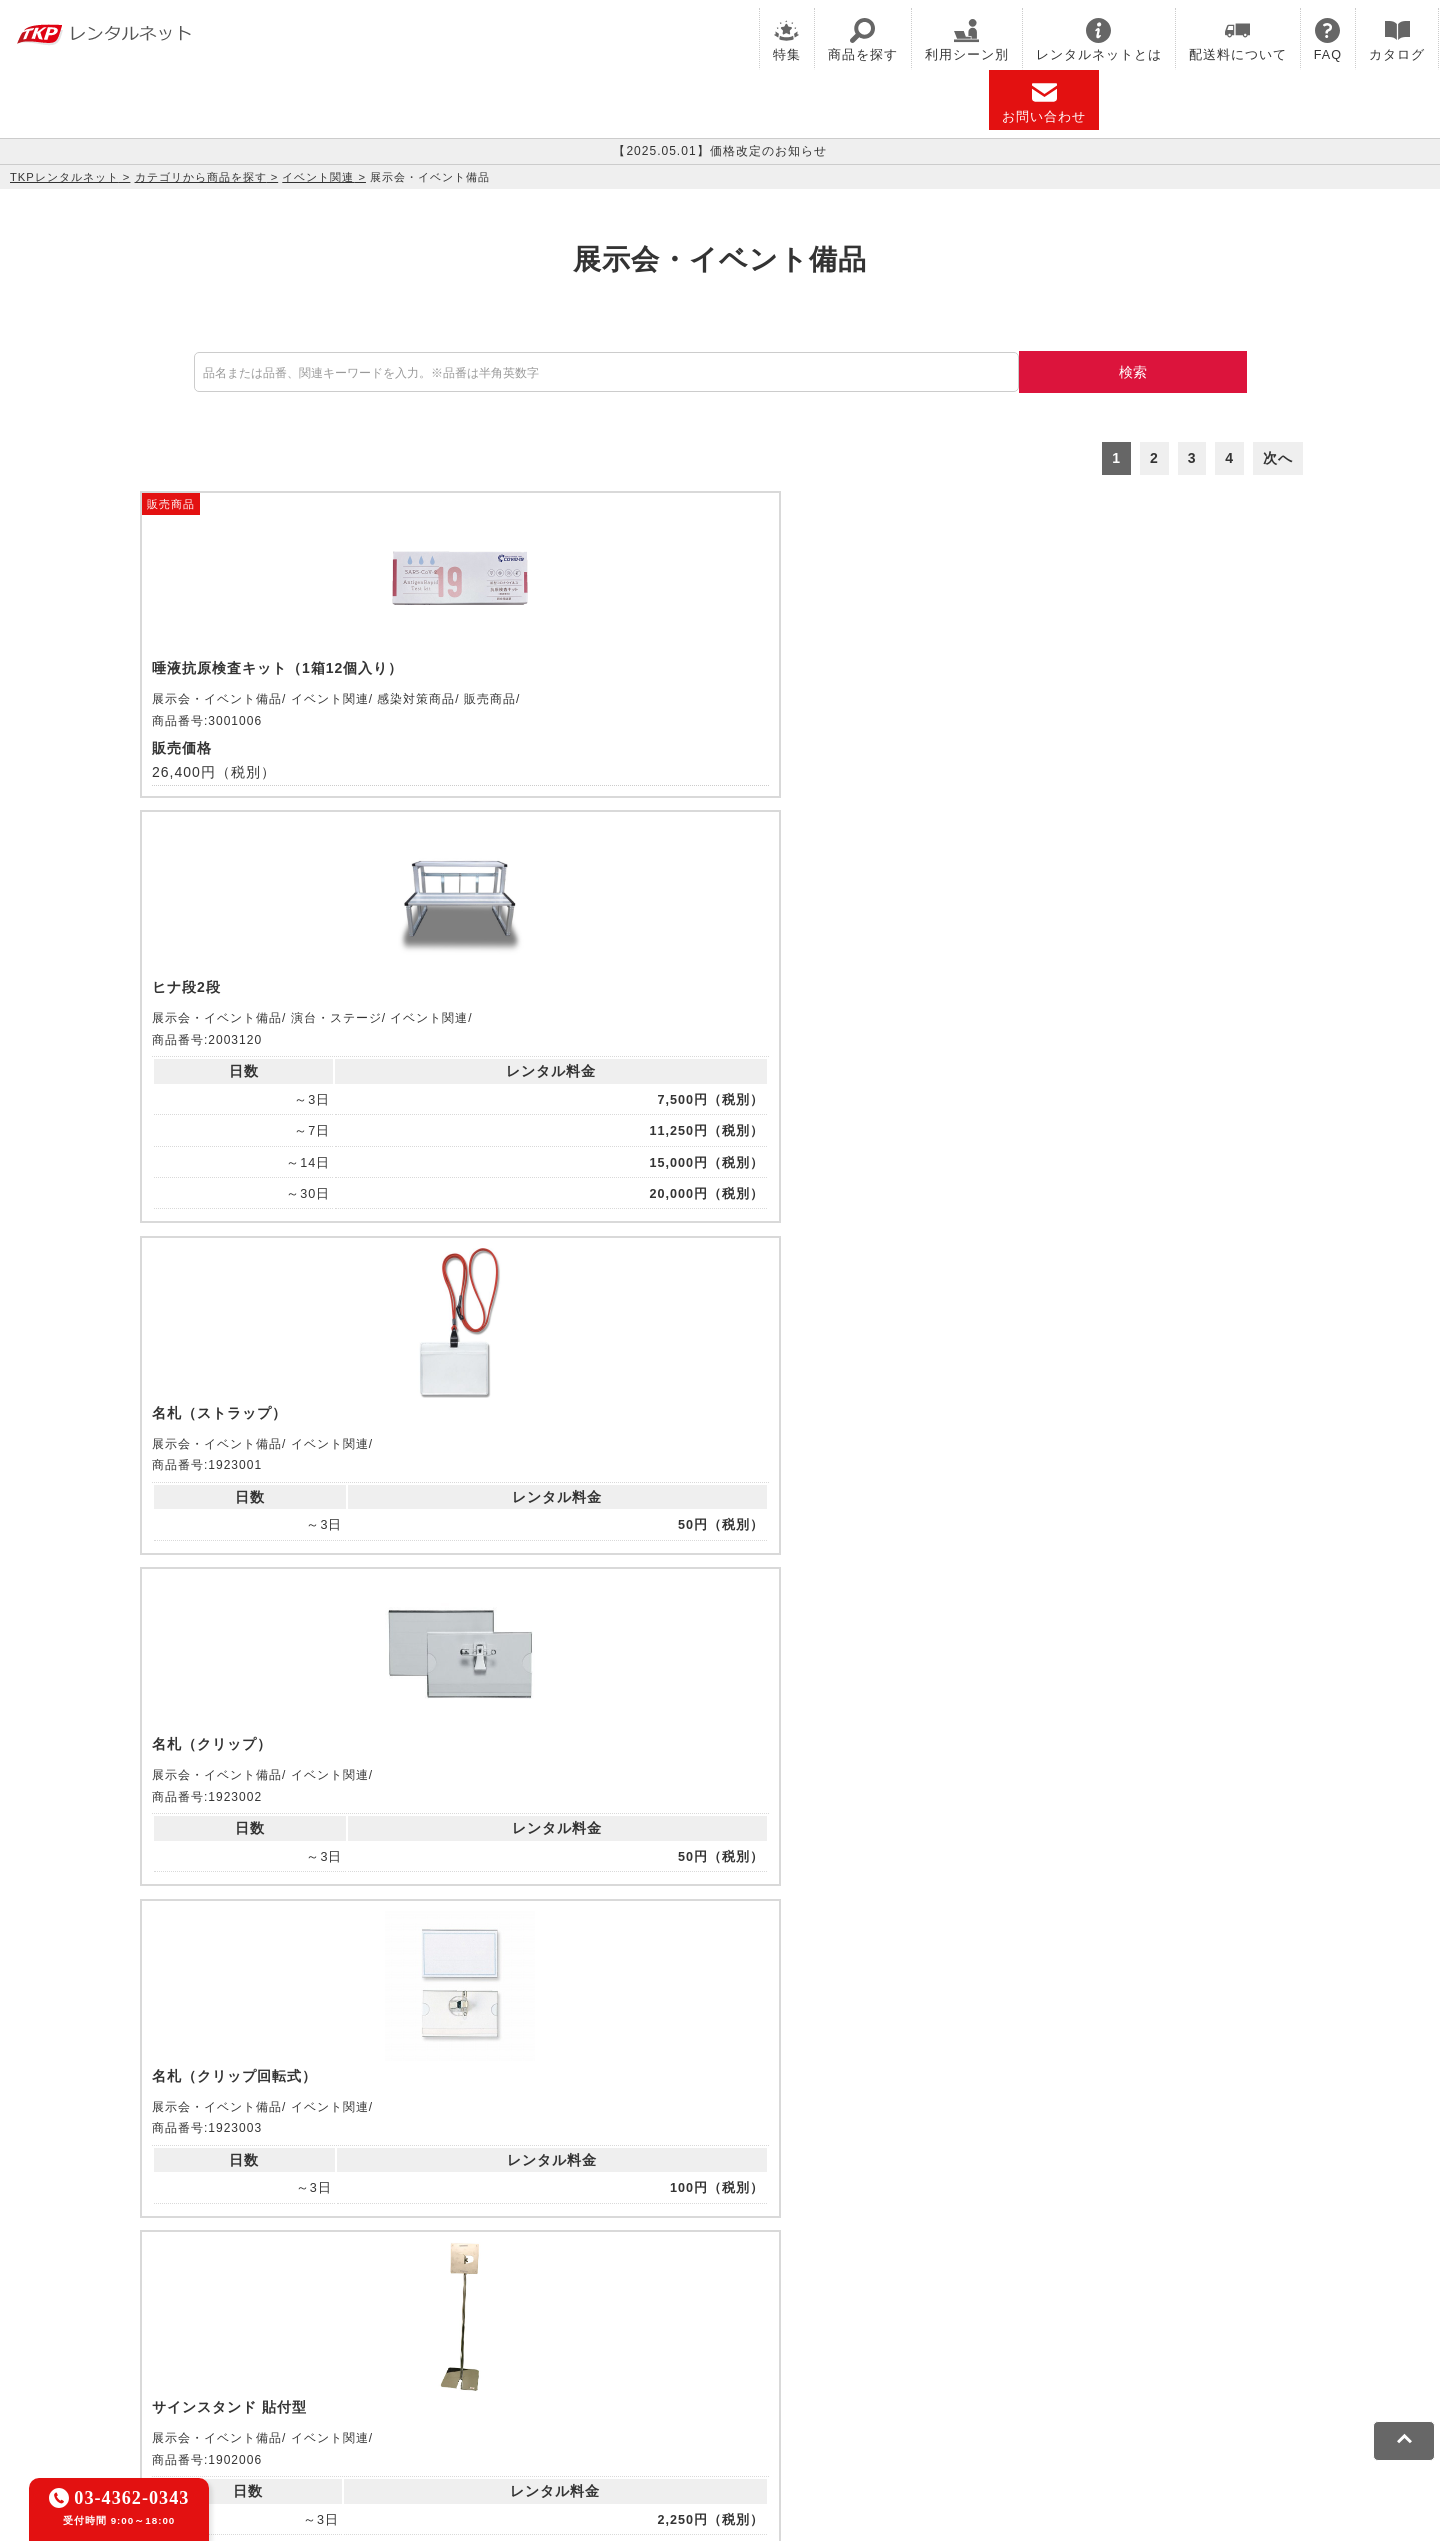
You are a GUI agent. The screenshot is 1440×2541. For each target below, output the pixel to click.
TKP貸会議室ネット (248, 2296)
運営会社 (660, 2390)
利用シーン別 (967, 40)
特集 (787, 40)
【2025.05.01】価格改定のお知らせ (719, 151)
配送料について (1238, 40)
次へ (1278, 458)
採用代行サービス (676, 2322)
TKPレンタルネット (64, 177)
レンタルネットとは (1099, 40)
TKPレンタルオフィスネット (464, 2296)
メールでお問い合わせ (720, 2049)
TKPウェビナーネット (898, 2296)
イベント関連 (318, 177)
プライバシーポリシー (325, 2390)
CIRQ (341, 2296)
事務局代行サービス (543, 2322)
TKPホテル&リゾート (636, 2296)
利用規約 (213, 2390)
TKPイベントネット (1044, 2296)
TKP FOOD (430, 2322)
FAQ (1328, 40)
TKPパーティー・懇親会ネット (283, 2322)
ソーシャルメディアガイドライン (513, 2390)
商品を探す (863, 40)
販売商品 (171, 503)
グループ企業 (744, 2390)
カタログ (1397, 40)
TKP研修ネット (766, 2296)
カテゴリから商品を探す (201, 177)
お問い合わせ (1044, 102)
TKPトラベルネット (808, 2322)
